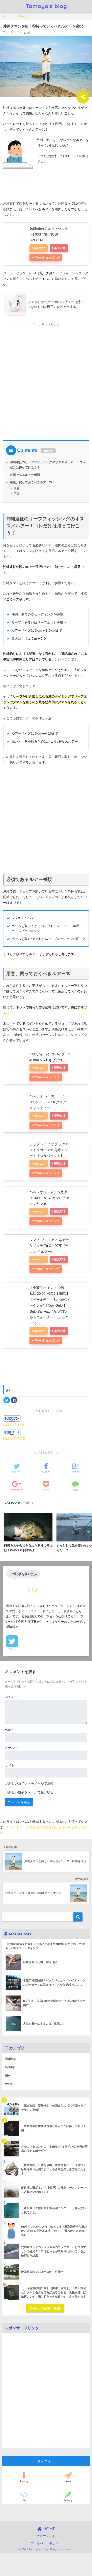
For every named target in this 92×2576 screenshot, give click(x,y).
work (9, 2084)
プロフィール (46, 2536)
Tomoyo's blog (46, 6)
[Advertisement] (46, 380)
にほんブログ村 (14, 1424)
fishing (28, 1503)
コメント (11, 1696)
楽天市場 (59, 248)
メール (11, 1747)
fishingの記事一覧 (45, 2308)
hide (48, 450)
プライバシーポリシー (46, 2543)
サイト (10, 1765)
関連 (16, 493)
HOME (46, 2528)
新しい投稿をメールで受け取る (30, 1792)
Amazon (39, 248)
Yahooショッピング (47, 257)
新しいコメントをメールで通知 (30, 1783)
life (7, 2075)
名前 (9, 1729)
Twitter (12, 1649)
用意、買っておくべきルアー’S (31, 482)
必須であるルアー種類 (25, 475)
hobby (10, 2067)
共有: (17, 488)
